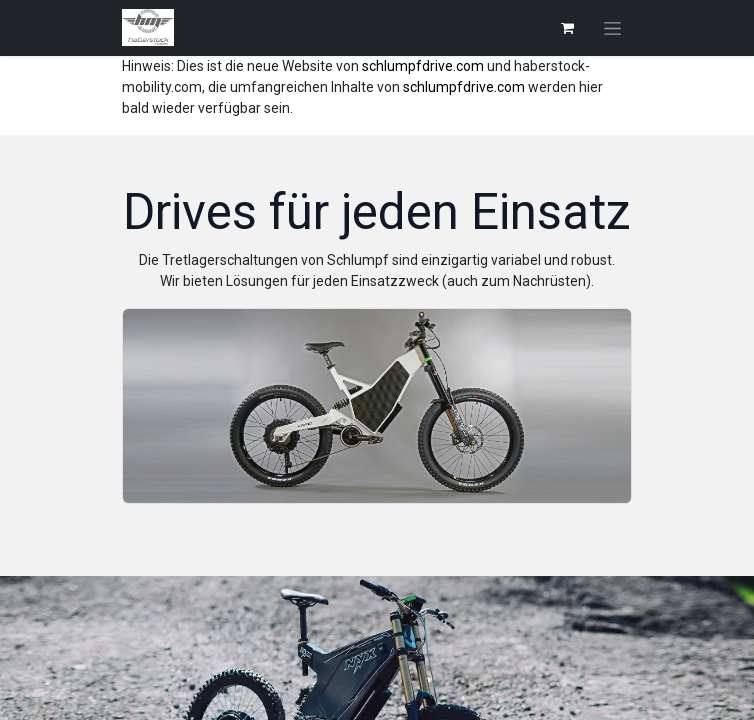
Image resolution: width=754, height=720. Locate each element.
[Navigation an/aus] (612, 28)
